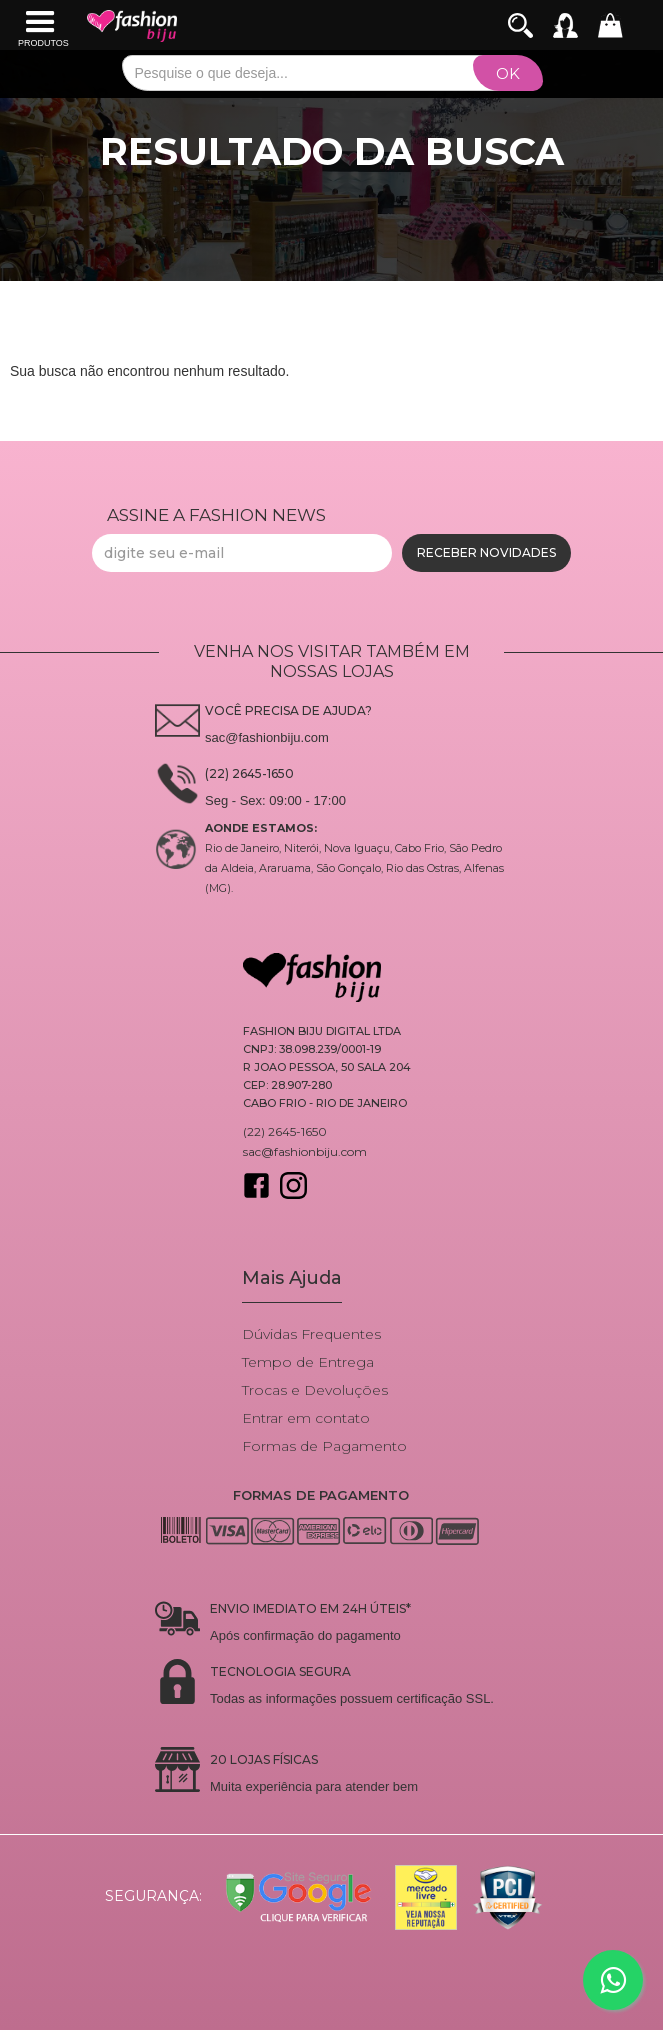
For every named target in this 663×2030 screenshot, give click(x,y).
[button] (43, 25)
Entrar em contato (306, 1418)
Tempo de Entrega (308, 1362)
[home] (132, 26)
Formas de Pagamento (324, 1446)
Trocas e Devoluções (315, 1390)
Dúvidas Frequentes (311, 1334)
